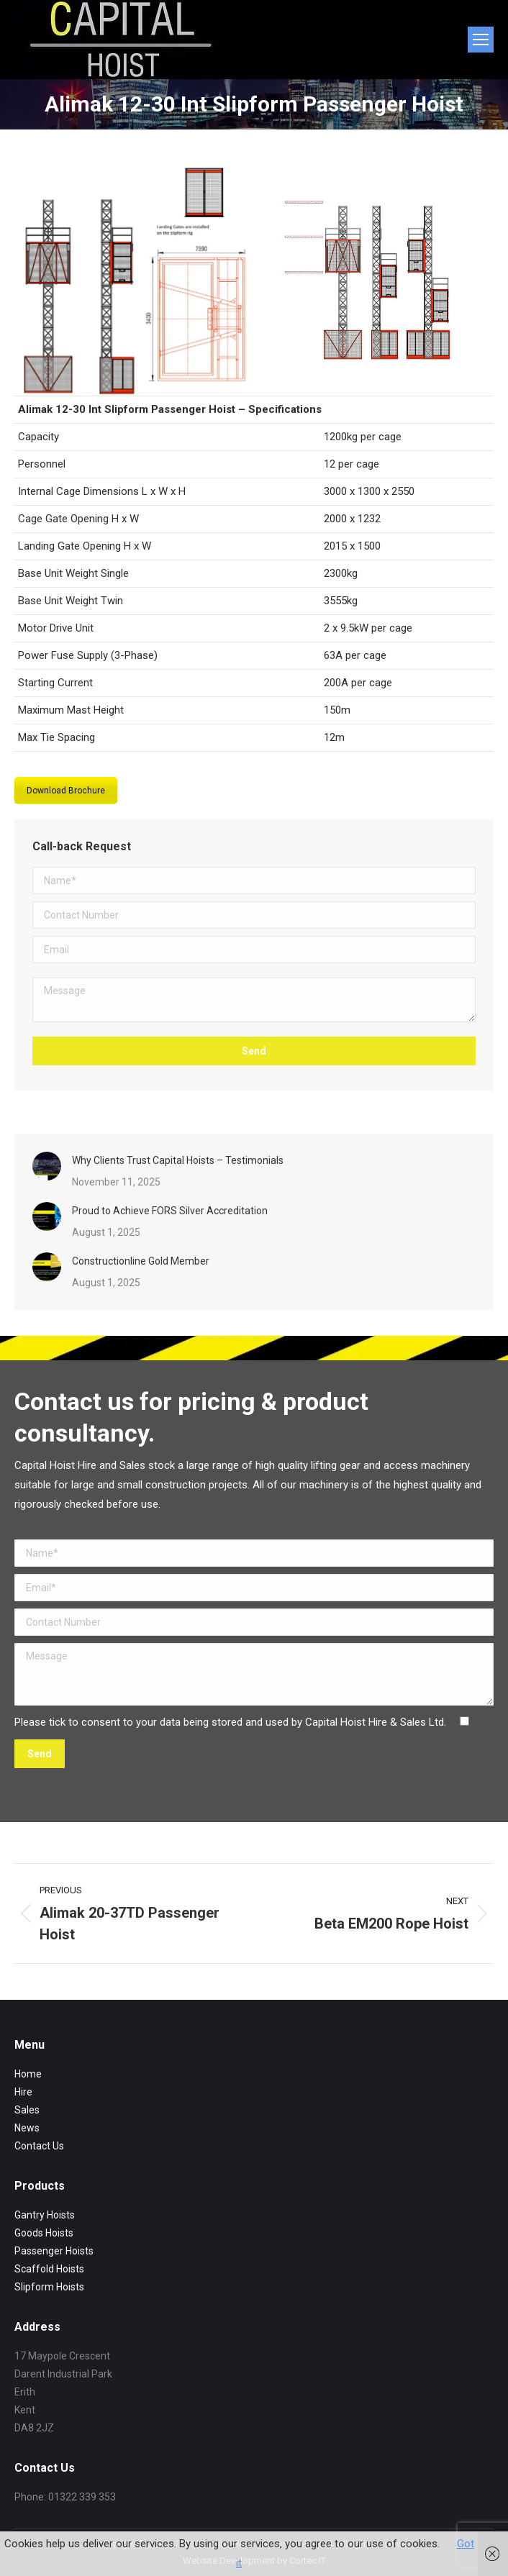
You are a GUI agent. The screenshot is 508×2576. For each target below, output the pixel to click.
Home (28, 2074)
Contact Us (39, 2146)
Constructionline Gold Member (140, 1261)
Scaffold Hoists (49, 2269)
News (27, 2128)
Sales (27, 2110)
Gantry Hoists (44, 2215)
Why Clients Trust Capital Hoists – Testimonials (178, 1160)
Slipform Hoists (49, 2287)
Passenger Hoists (54, 2251)
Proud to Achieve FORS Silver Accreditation (170, 1210)
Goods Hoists (43, 2233)
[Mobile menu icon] (481, 40)
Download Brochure (66, 791)
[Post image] (46, 1166)
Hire (23, 2092)
